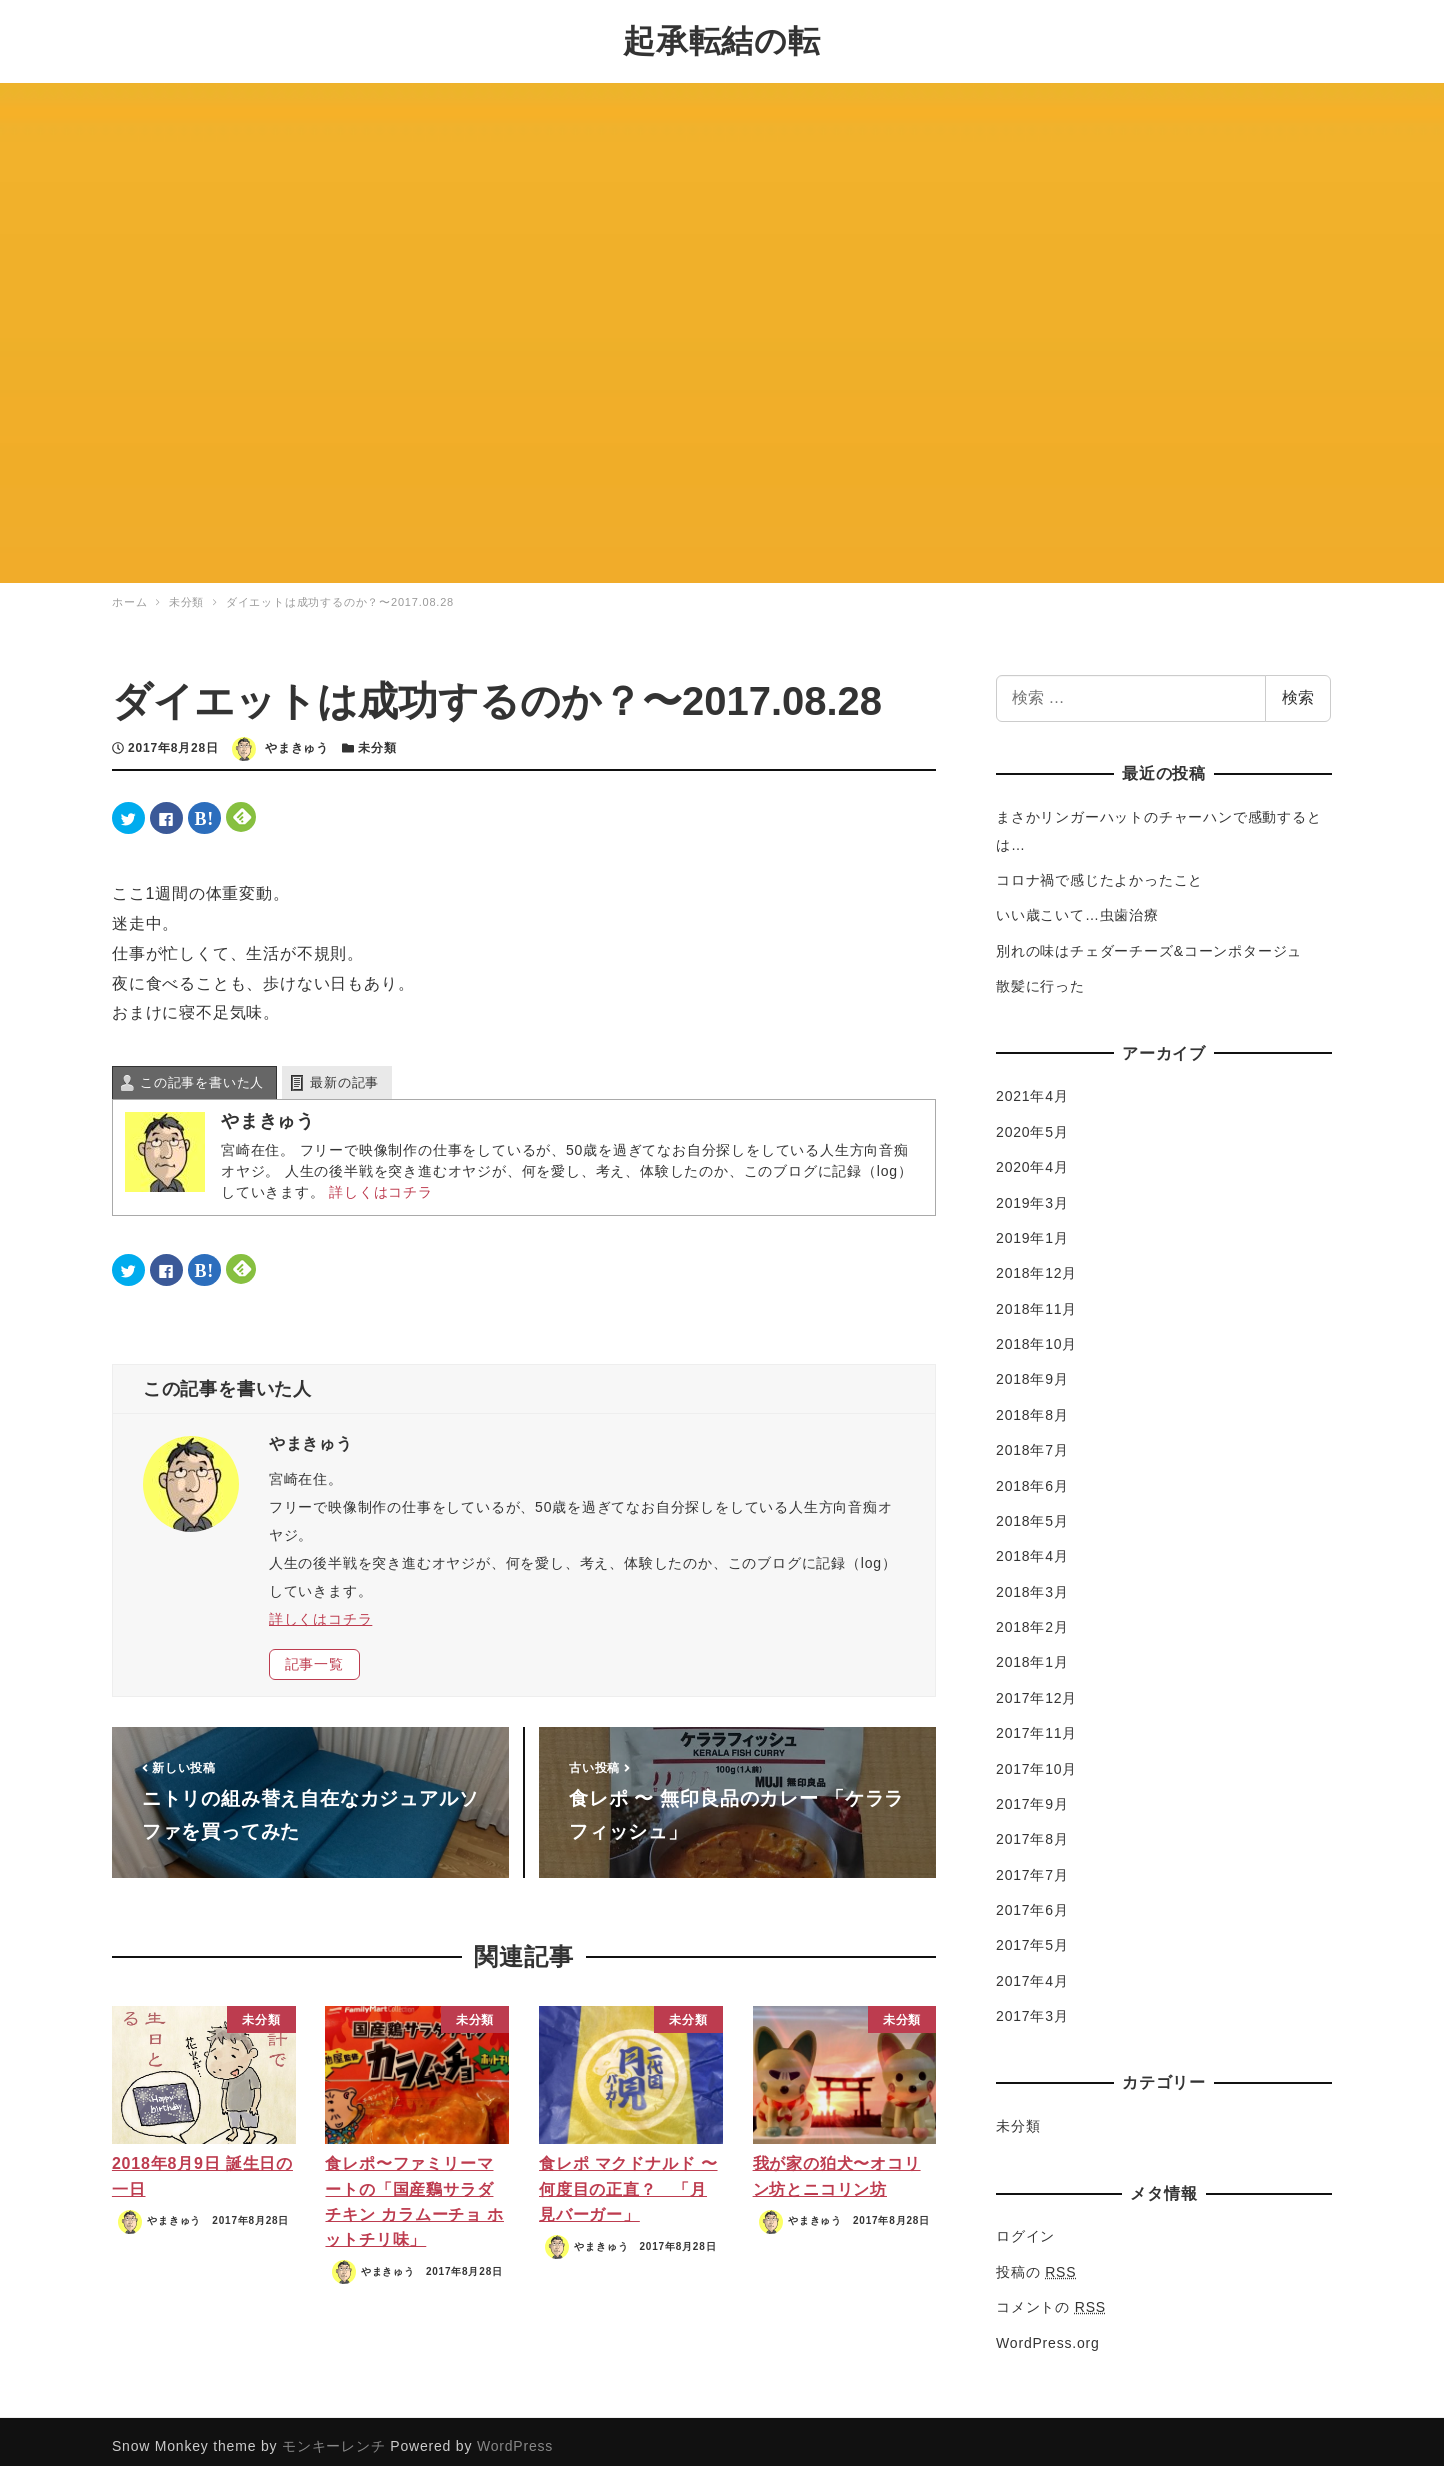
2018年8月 (1032, 1405)
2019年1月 (1032, 1228)
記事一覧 (314, 1654)
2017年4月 (1032, 1971)
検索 (1298, 687)
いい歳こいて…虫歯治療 (1077, 905)
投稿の (1036, 2262)
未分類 (377, 738)
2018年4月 (1032, 1546)
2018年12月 (1036, 1263)
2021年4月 (1032, 1086)
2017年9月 (1032, 1794)
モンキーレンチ (334, 2436)
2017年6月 (1032, 1900)
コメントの (1051, 2297)
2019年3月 (1032, 1192)
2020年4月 (1032, 1157)
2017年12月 (1036, 1688)
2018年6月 (1032, 1475)
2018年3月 (1032, 1581)
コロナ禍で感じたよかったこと (1099, 870)
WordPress (515, 2436)
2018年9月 (1032, 1369)
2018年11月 (1036, 1298)
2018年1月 (1032, 1652)
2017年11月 (1036, 1723)
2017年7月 (1032, 1864)
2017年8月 (1032, 1829)
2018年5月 (1032, 1511)
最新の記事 (344, 1071)
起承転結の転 (722, 36)
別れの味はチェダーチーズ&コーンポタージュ (1149, 941)
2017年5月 (1032, 1935)
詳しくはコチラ (381, 1181)
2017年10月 (1036, 1758)
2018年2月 (1032, 1617)
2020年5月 (1032, 1122)
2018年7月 (1032, 1440)
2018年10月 (1036, 1334)
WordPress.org (1048, 2332)
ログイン (1025, 2226)
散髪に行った (1040, 976)
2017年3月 (1032, 2006)
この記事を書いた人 (202, 1071)
